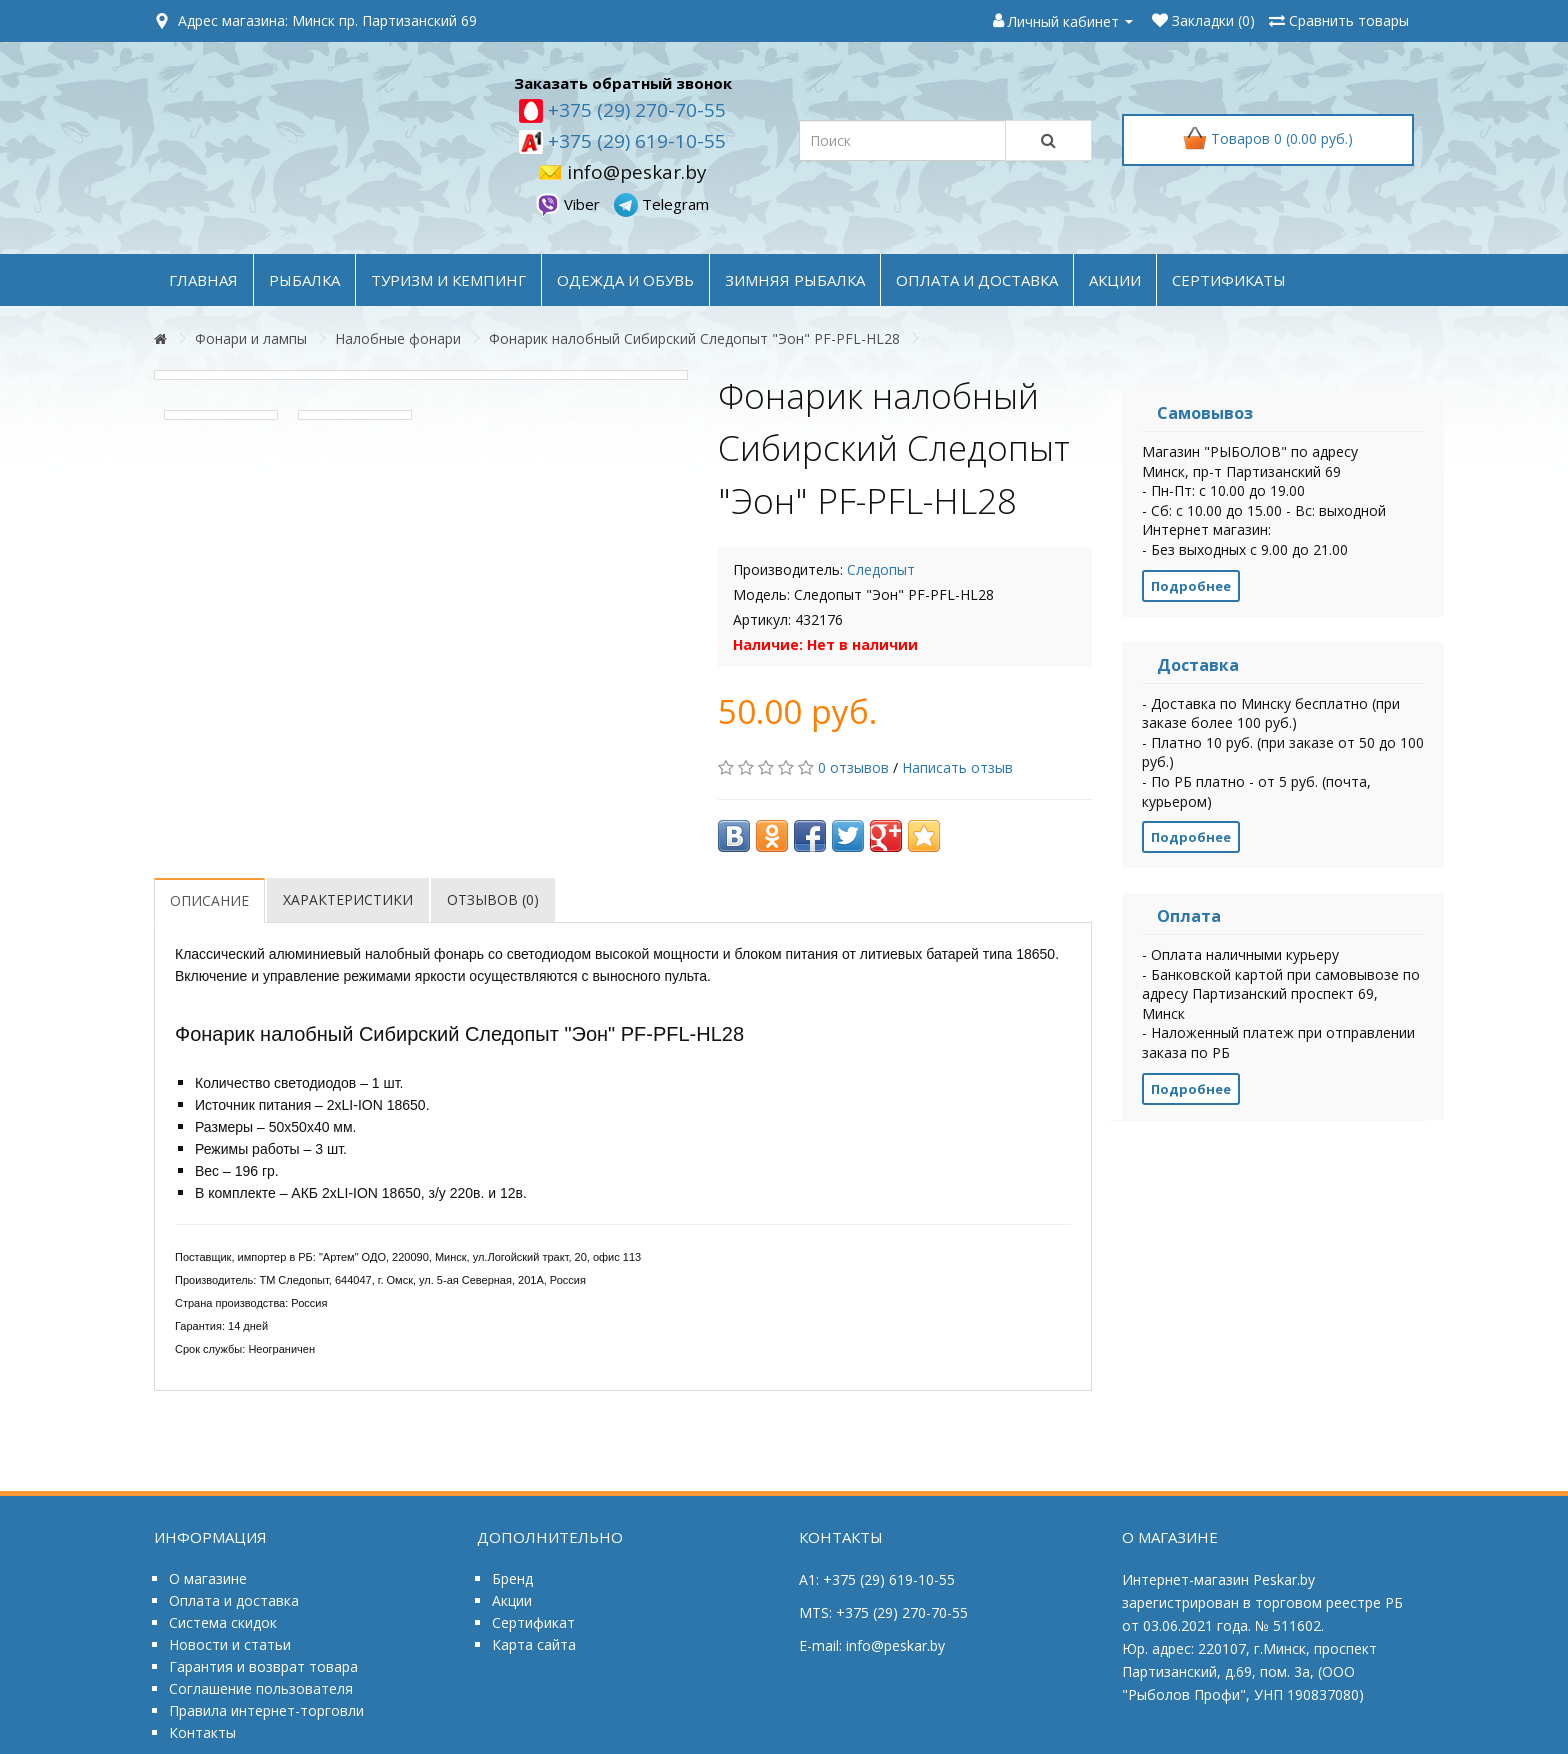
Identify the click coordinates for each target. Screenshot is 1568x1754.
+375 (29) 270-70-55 (634, 110)
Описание (209, 900)
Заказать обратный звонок (623, 83)
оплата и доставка (977, 280)
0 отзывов (853, 767)
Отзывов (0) (493, 899)
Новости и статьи (230, 1644)
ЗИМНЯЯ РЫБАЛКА (795, 280)
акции (1115, 280)
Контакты (202, 1732)
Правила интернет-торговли (266, 1710)
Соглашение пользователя (261, 1688)
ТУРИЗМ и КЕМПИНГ (448, 280)
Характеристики (348, 899)
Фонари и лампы (251, 338)
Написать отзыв (957, 767)
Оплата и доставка (234, 1600)
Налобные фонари (398, 338)
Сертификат (533, 1622)
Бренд (512, 1578)
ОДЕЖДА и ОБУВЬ (625, 280)
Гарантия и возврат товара (263, 1666)
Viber (570, 204)
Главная (203, 280)
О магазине (208, 1578)
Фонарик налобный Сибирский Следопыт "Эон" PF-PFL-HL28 (694, 338)
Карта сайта (534, 1644)
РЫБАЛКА (304, 280)
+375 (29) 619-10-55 (634, 141)
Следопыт (881, 569)
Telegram (661, 204)
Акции (512, 1600)
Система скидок (223, 1622)
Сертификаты (1229, 280)
